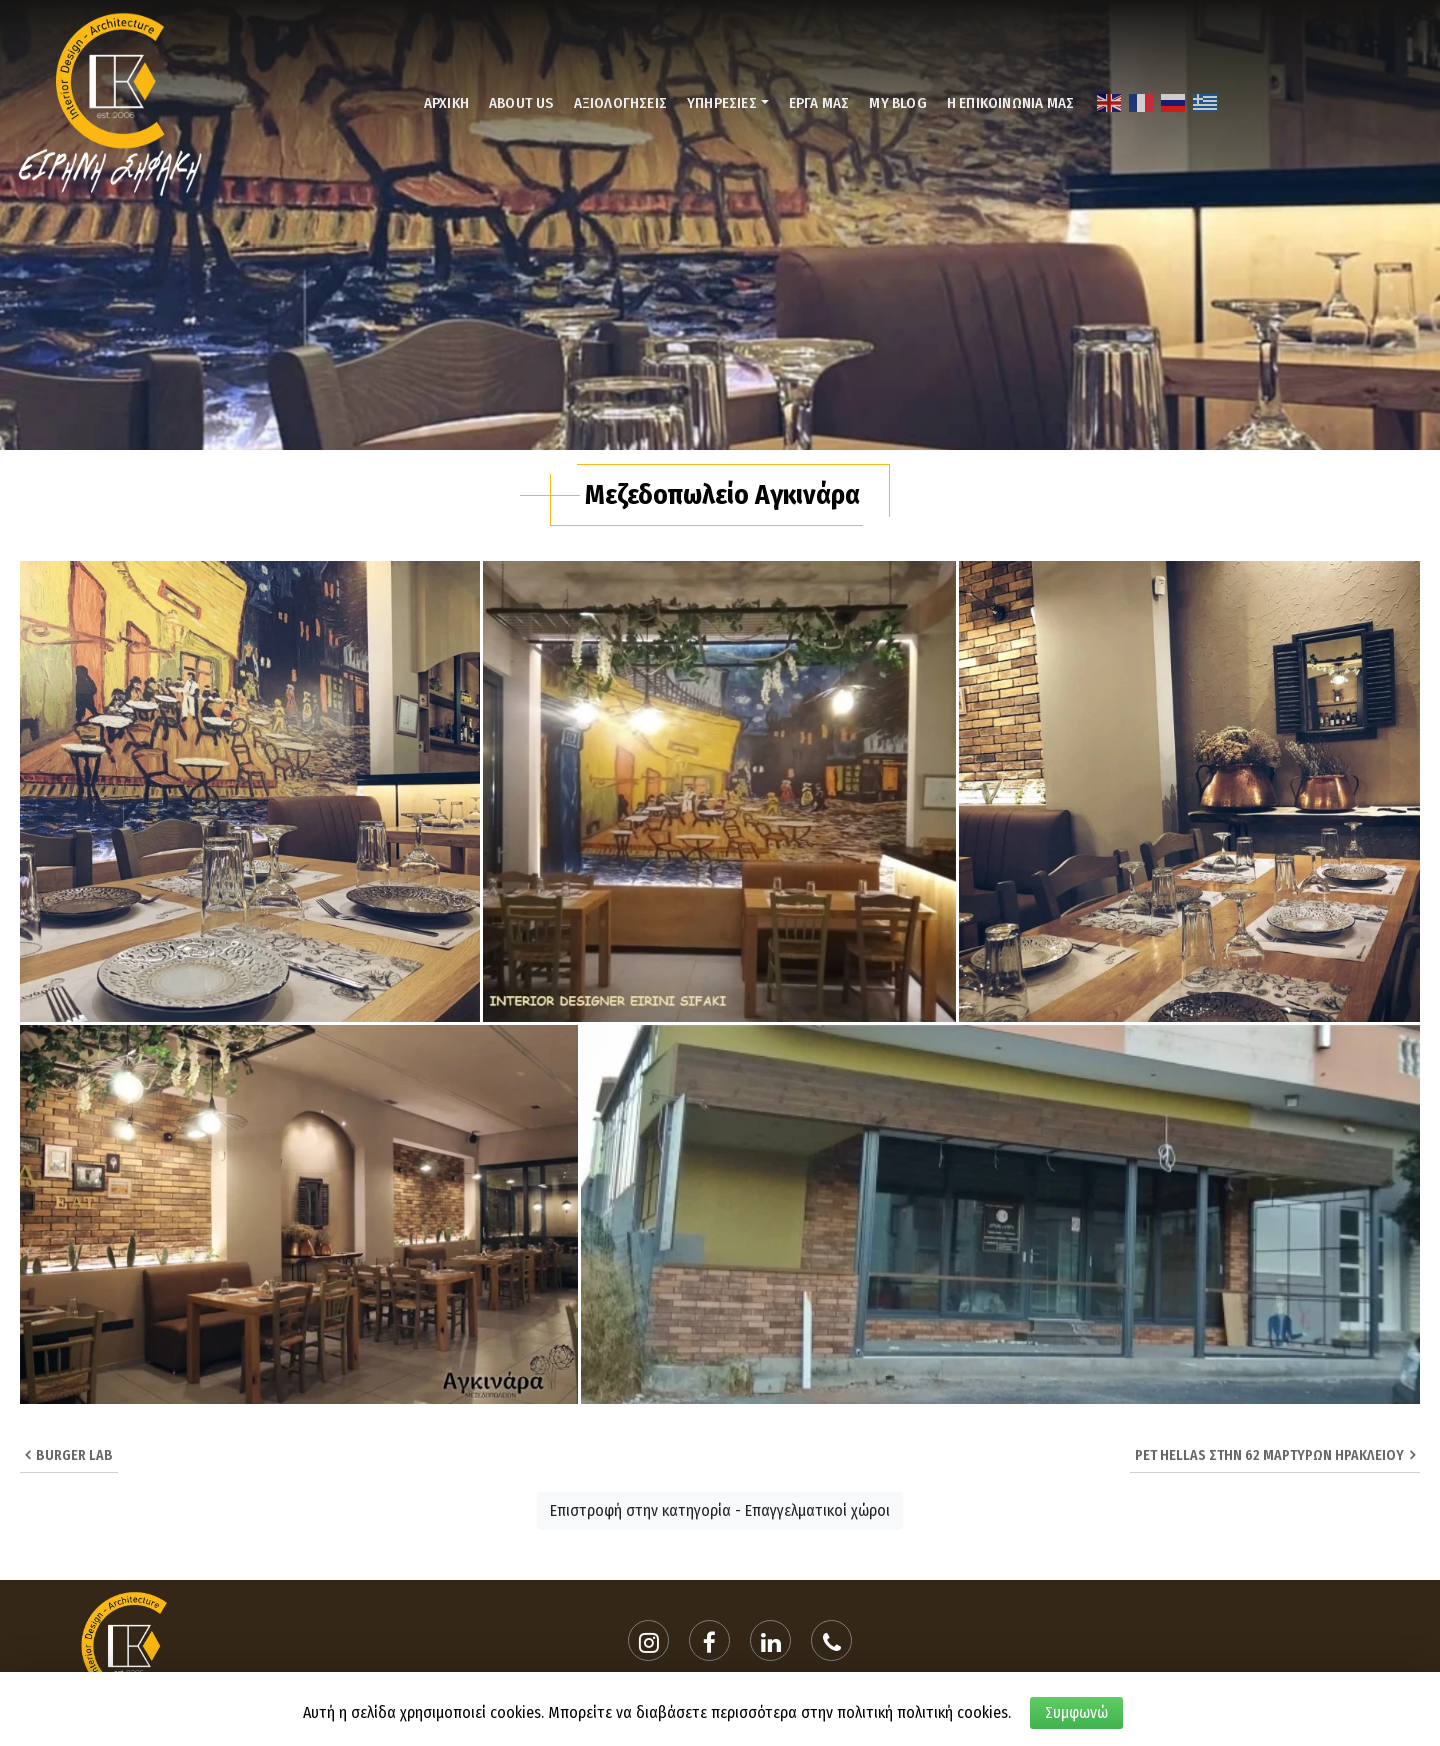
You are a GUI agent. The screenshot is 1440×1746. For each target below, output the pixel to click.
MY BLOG (897, 103)
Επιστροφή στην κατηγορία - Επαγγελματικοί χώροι (720, 1510)
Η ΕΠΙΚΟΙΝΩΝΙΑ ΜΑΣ (1010, 103)
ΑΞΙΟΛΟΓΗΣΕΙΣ (620, 103)
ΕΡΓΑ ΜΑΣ (819, 103)
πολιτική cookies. (954, 1712)
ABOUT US (521, 103)
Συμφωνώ (1076, 1712)
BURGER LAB (69, 1455)
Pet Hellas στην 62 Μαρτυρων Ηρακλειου (1275, 1455)
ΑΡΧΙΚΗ (446, 103)
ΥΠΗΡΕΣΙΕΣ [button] (722, 103)
